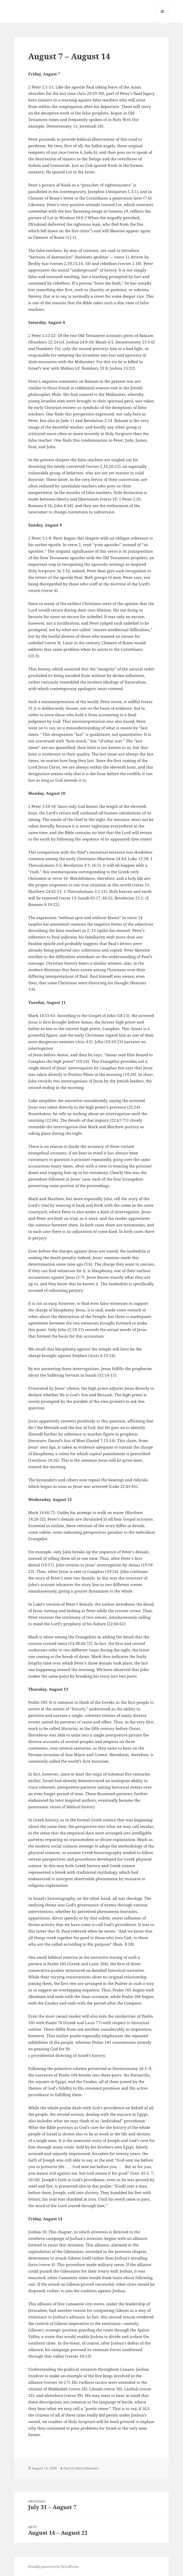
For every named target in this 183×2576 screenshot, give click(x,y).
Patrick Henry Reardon (81, 2468)
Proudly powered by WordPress (53, 2566)
